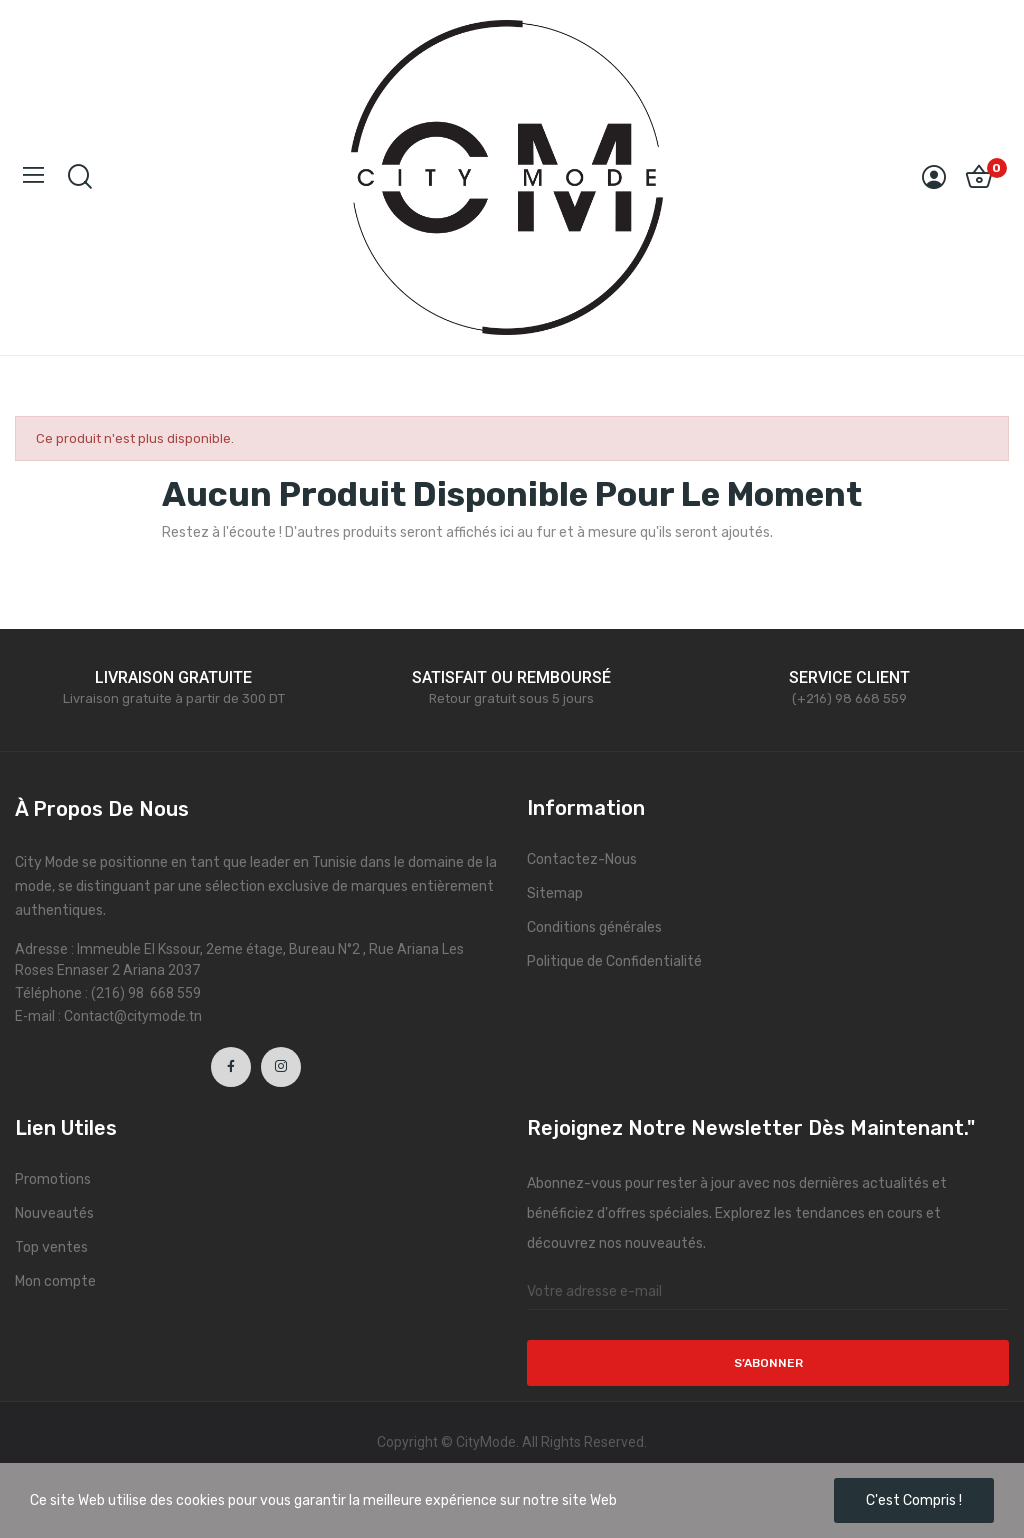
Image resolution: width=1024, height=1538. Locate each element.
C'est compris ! (914, 1500)
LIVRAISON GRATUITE (173, 677)
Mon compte (55, 1281)
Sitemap (555, 893)
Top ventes (51, 1247)
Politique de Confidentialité (614, 961)
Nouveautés (54, 1213)
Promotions (53, 1179)
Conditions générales (594, 927)
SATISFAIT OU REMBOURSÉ (511, 677)
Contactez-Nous (582, 859)
